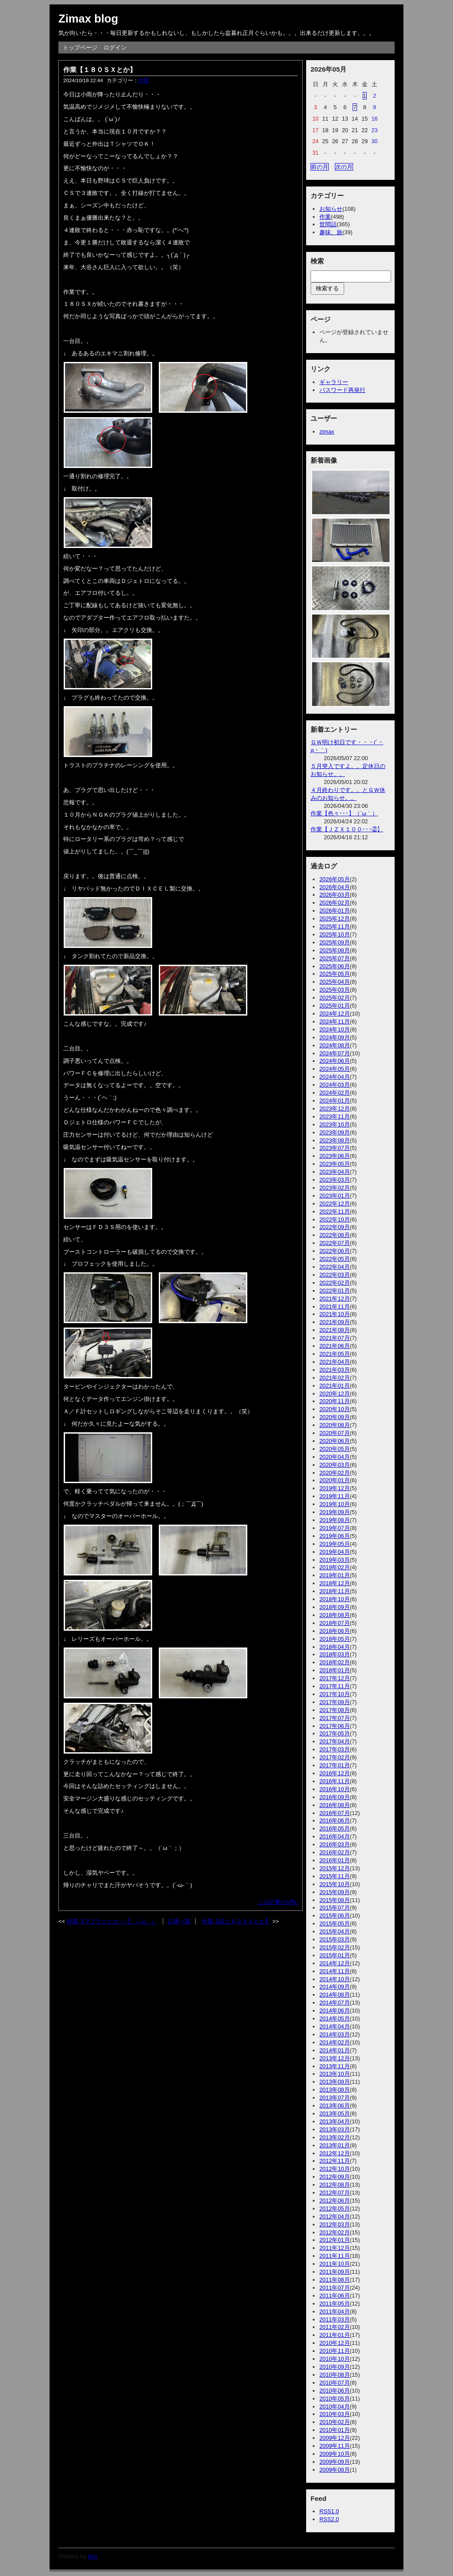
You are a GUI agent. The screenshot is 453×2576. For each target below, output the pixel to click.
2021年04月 (334, 1361)
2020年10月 (334, 1409)
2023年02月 (334, 1187)
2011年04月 (334, 2311)
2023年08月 (334, 1140)
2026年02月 (334, 902)
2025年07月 (334, 958)
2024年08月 (334, 1045)
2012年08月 (334, 2184)
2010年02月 (334, 2422)
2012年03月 (334, 2224)
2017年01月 (334, 1765)
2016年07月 (334, 1813)
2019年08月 (334, 1520)
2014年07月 (334, 2002)
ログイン (115, 47)
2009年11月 (334, 2446)
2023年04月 (334, 1171)
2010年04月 (334, 2406)
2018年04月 (334, 1647)
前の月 (319, 167)
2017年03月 (334, 1749)
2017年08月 (334, 1710)
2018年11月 (334, 1591)
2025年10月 (334, 934)
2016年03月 (334, 1844)
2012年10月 (334, 2168)
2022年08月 (334, 1235)
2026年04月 (334, 887)
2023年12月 (334, 1108)
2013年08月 (334, 2089)
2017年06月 (334, 1726)
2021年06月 (334, 1346)
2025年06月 (334, 966)
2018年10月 (334, 1599)
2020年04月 (334, 1457)
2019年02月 (334, 1567)
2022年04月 (334, 1266)
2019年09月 (334, 1512)
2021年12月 (334, 1298)
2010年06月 (334, 2390)
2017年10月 (334, 1694)
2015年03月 (334, 1939)
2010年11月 (334, 2351)
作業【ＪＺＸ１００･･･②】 (347, 829)
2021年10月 (334, 1314)
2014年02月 (334, 2042)
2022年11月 (334, 1211)
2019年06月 (334, 1536)
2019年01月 (334, 1575)
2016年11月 (334, 1781)
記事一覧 (179, 1921)
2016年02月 (334, 1852)
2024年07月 (334, 1053)
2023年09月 (334, 1132)
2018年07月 (334, 1623)
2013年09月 (334, 2081)
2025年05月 (334, 973)
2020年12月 (334, 1393)
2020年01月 (334, 1480)
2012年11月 (334, 2160)
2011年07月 (334, 2287)
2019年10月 (334, 1504)
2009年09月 (334, 2461)
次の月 (344, 167)
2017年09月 (334, 1702)
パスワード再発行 (342, 390)
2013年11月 (334, 2066)
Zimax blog (88, 18)
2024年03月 (334, 1084)
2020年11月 (334, 1401)
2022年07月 (334, 1243)
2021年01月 (334, 1385)
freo (92, 2556)
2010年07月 (334, 2382)
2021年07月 (334, 1338)
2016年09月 (334, 1797)
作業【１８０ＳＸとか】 (99, 69)
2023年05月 (334, 1164)
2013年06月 (334, 2105)
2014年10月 (334, 1979)
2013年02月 (334, 2137)
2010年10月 (334, 2358)
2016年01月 (334, 1860)
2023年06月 (334, 1156)
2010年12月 (334, 2343)
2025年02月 (334, 997)
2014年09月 (334, 1986)
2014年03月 (334, 2034)
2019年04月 (334, 1552)
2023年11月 (334, 1116)
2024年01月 (334, 1100)
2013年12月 (334, 2058)
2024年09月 (334, 1037)
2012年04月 (334, 2216)
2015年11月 (334, 1876)
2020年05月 (334, 1449)
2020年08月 (334, 1425)
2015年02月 (334, 1947)
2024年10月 (334, 1029)
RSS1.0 (329, 2511)
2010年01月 (334, 2430)
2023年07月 (334, 1148)
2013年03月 (334, 2129)
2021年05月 (334, 1354)
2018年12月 (334, 1583)
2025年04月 (334, 981)
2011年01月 (334, 2335)
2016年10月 (334, 1789)
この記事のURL (277, 1902)
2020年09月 (334, 1417)
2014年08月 (334, 1994)
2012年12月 (334, 2153)
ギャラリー (333, 382)
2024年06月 (334, 1061)
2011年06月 (334, 2295)
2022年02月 (334, 1282)
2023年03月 (334, 1179)
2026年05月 (334, 879)
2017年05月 (334, 1733)
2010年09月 (334, 2366)
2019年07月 (334, 1528)
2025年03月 (334, 989)
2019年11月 (334, 1496)
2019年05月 (334, 1544)
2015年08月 (334, 1900)
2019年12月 (334, 1488)
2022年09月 (334, 1227)
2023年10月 (334, 1124)
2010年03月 (334, 2414)
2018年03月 (334, 1654)
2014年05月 (334, 2018)
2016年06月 (334, 1820)
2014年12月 (334, 1963)
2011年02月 (334, 2327)
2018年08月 (334, 1615)
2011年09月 (334, 2271)
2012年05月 (334, 2208)
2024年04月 (334, 1076)
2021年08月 (334, 1330)
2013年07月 (334, 2097)
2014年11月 (334, 1971)
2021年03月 (334, 1369)
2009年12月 (334, 2438)
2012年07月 (334, 2192)
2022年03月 (334, 1274)
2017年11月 (334, 1686)
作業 (143, 80)
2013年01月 (334, 2145)
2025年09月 (334, 942)
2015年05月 (334, 1923)
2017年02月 (334, 1757)
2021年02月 (334, 1377)
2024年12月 (334, 1013)
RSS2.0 (329, 2519)
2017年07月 (334, 1718)
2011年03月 (334, 2319)
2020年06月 (334, 1441)
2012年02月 (334, 2232)
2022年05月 (334, 1259)
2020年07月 (334, 1433)
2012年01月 (334, 2240)
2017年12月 (334, 1678)
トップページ (80, 47)
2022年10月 (334, 1219)
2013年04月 (334, 2121)
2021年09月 (334, 1322)
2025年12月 (334, 918)
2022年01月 (334, 1290)
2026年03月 (334, 894)
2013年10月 (334, 2073)
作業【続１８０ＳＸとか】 (236, 1921)
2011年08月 (334, 2279)
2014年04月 (334, 2026)
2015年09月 (334, 1892)
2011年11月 (334, 2256)
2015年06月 (334, 1915)
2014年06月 (334, 2010)
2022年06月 (334, 1251)
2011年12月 (334, 2248)
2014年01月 (334, 2050)
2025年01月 (334, 1005)
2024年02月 (334, 1092)
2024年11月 (334, 1021)
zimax (326, 431)
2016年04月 (334, 1836)
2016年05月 (334, 1828)
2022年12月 (334, 1203)
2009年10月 (334, 2453)
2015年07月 (334, 1907)
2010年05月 (334, 2398)
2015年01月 (334, 1955)
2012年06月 (334, 2200)
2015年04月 (334, 1931)
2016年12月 (334, 1773)
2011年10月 (334, 2263)
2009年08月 (334, 2469)
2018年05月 (334, 1639)
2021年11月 (334, 1306)
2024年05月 (334, 1068)
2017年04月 (334, 1741)
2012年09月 (334, 2176)
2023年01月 (334, 1195)
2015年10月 (334, 1884)
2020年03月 (334, 1464)
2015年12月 (334, 1868)
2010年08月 (334, 2374)
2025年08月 (334, 950)
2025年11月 (334, 926)
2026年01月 (334, 910)
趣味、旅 (330, 232)
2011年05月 (334, 2303)
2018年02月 (334, 1662)
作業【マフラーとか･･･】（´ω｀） (112, 1921)
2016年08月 (334, 1805)
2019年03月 (334, 1559)
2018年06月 (334, 1631)
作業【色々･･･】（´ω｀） (344, 813)
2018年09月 (334, 1607)
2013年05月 (334, 2113)
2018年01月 (334, 1670)
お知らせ (330, 208)
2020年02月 (334, 1472)
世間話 (328, 224)
